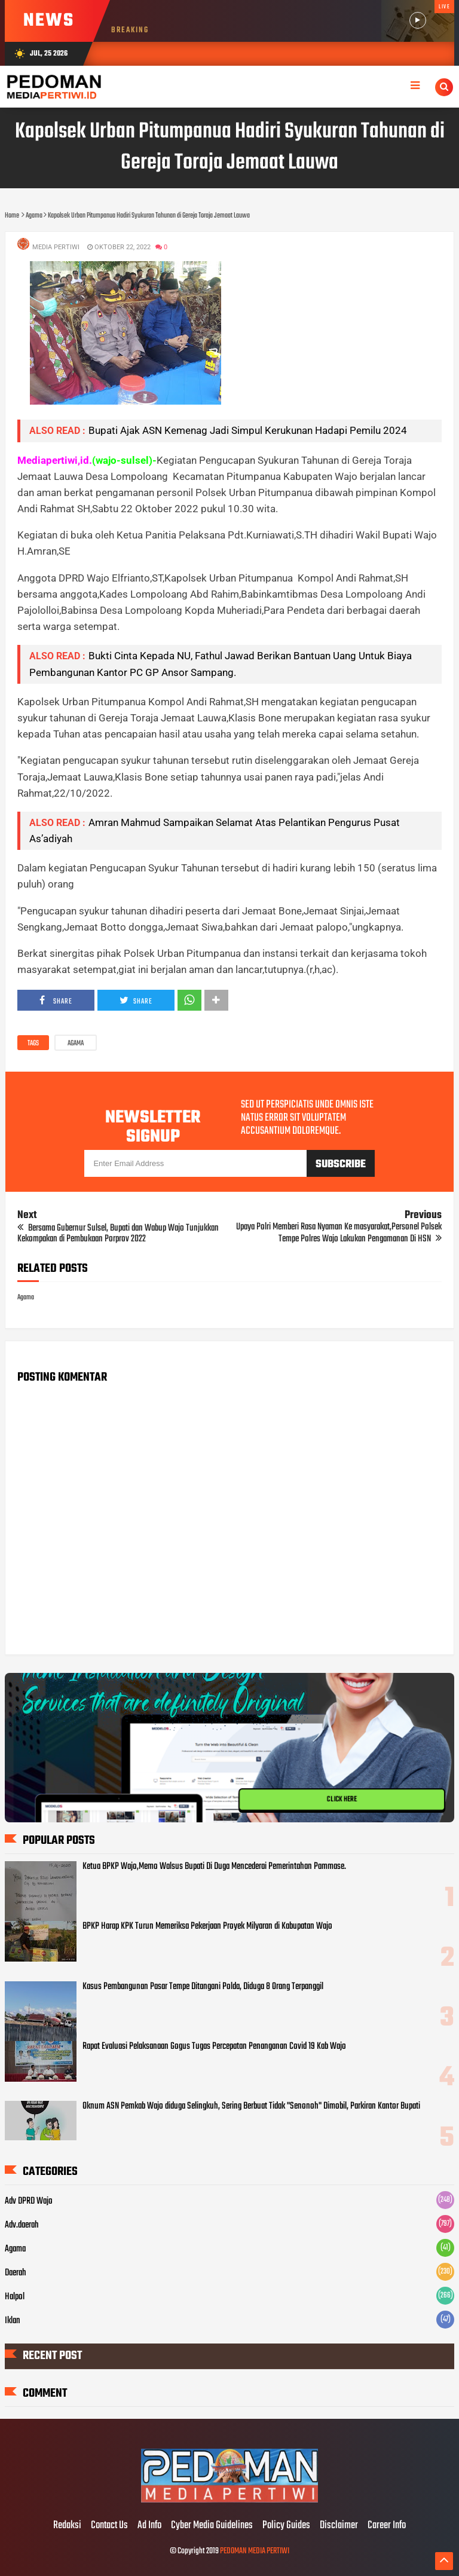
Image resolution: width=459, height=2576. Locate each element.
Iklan (12, 2321)
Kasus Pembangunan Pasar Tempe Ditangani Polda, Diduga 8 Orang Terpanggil (202, 1986)
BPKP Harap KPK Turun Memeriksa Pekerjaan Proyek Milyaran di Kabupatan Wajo (207, 1926)
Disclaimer (339, 2525)
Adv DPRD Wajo (29, 2201)
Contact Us (109, 2525)
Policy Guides (286, 2525)
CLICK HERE (342, 1800)
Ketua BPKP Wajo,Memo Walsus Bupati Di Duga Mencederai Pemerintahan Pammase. (214, 1866)
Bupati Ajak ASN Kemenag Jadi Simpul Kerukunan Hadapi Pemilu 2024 (247, 430)
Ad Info (149, 2525)
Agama (76, 1044)
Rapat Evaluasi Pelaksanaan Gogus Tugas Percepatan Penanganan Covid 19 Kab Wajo (214, 2046)
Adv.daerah (22, 2225)
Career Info (387, 2525)
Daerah (15, 2273)
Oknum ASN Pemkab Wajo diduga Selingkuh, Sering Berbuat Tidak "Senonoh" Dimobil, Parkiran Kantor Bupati (251, 2106)
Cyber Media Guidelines (212, 2525)
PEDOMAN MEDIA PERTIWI (254, 2551)
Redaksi (67, 2525)
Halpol (15, 2297)
